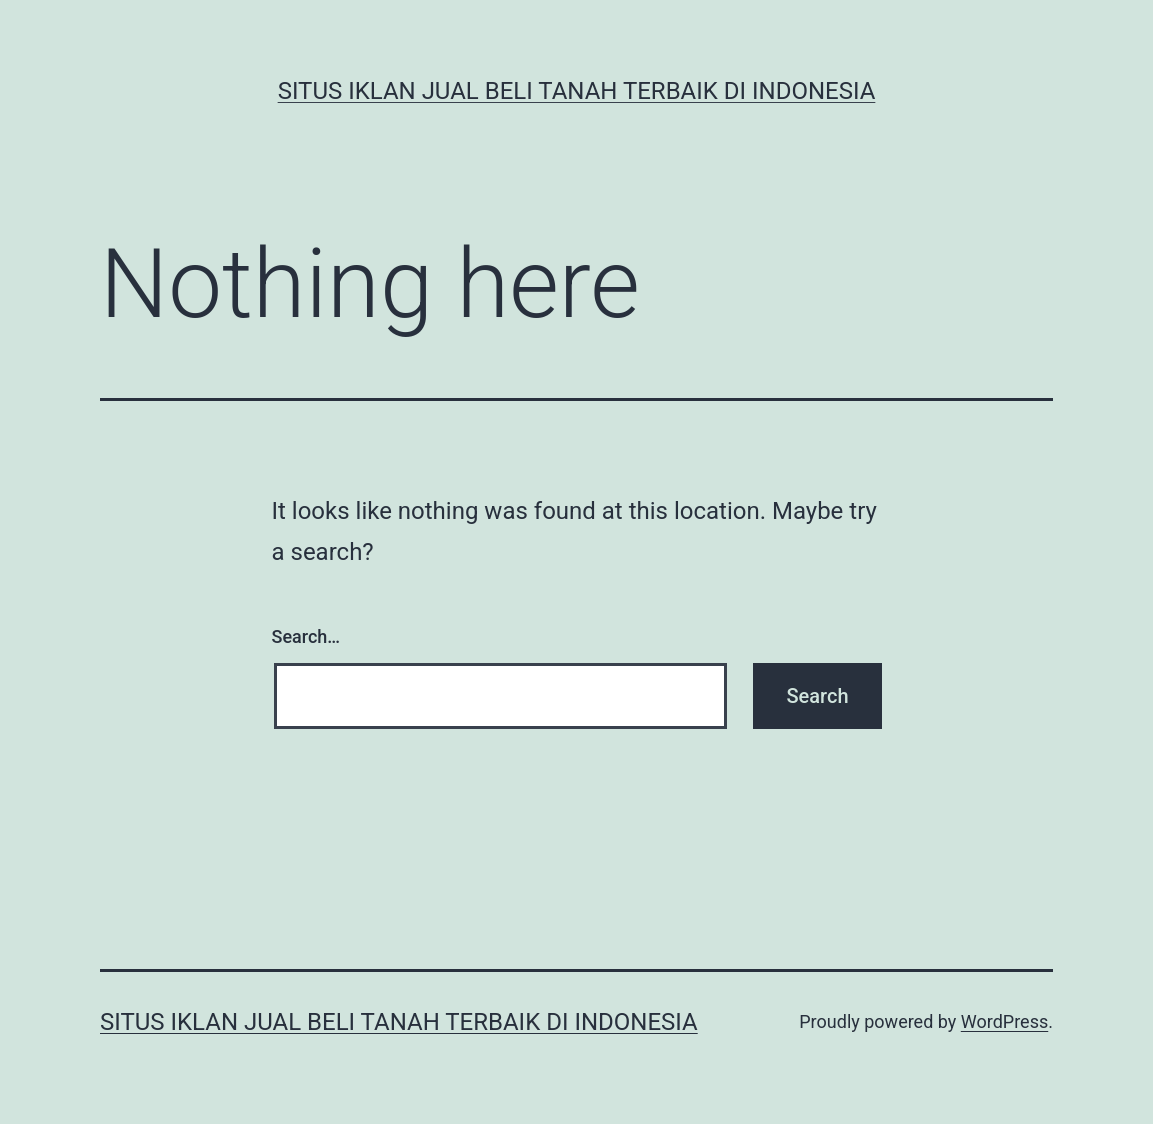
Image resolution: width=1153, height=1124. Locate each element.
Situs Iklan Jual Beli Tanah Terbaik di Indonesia (577, 91)
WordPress (1004, 1021)
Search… (306, 636)
